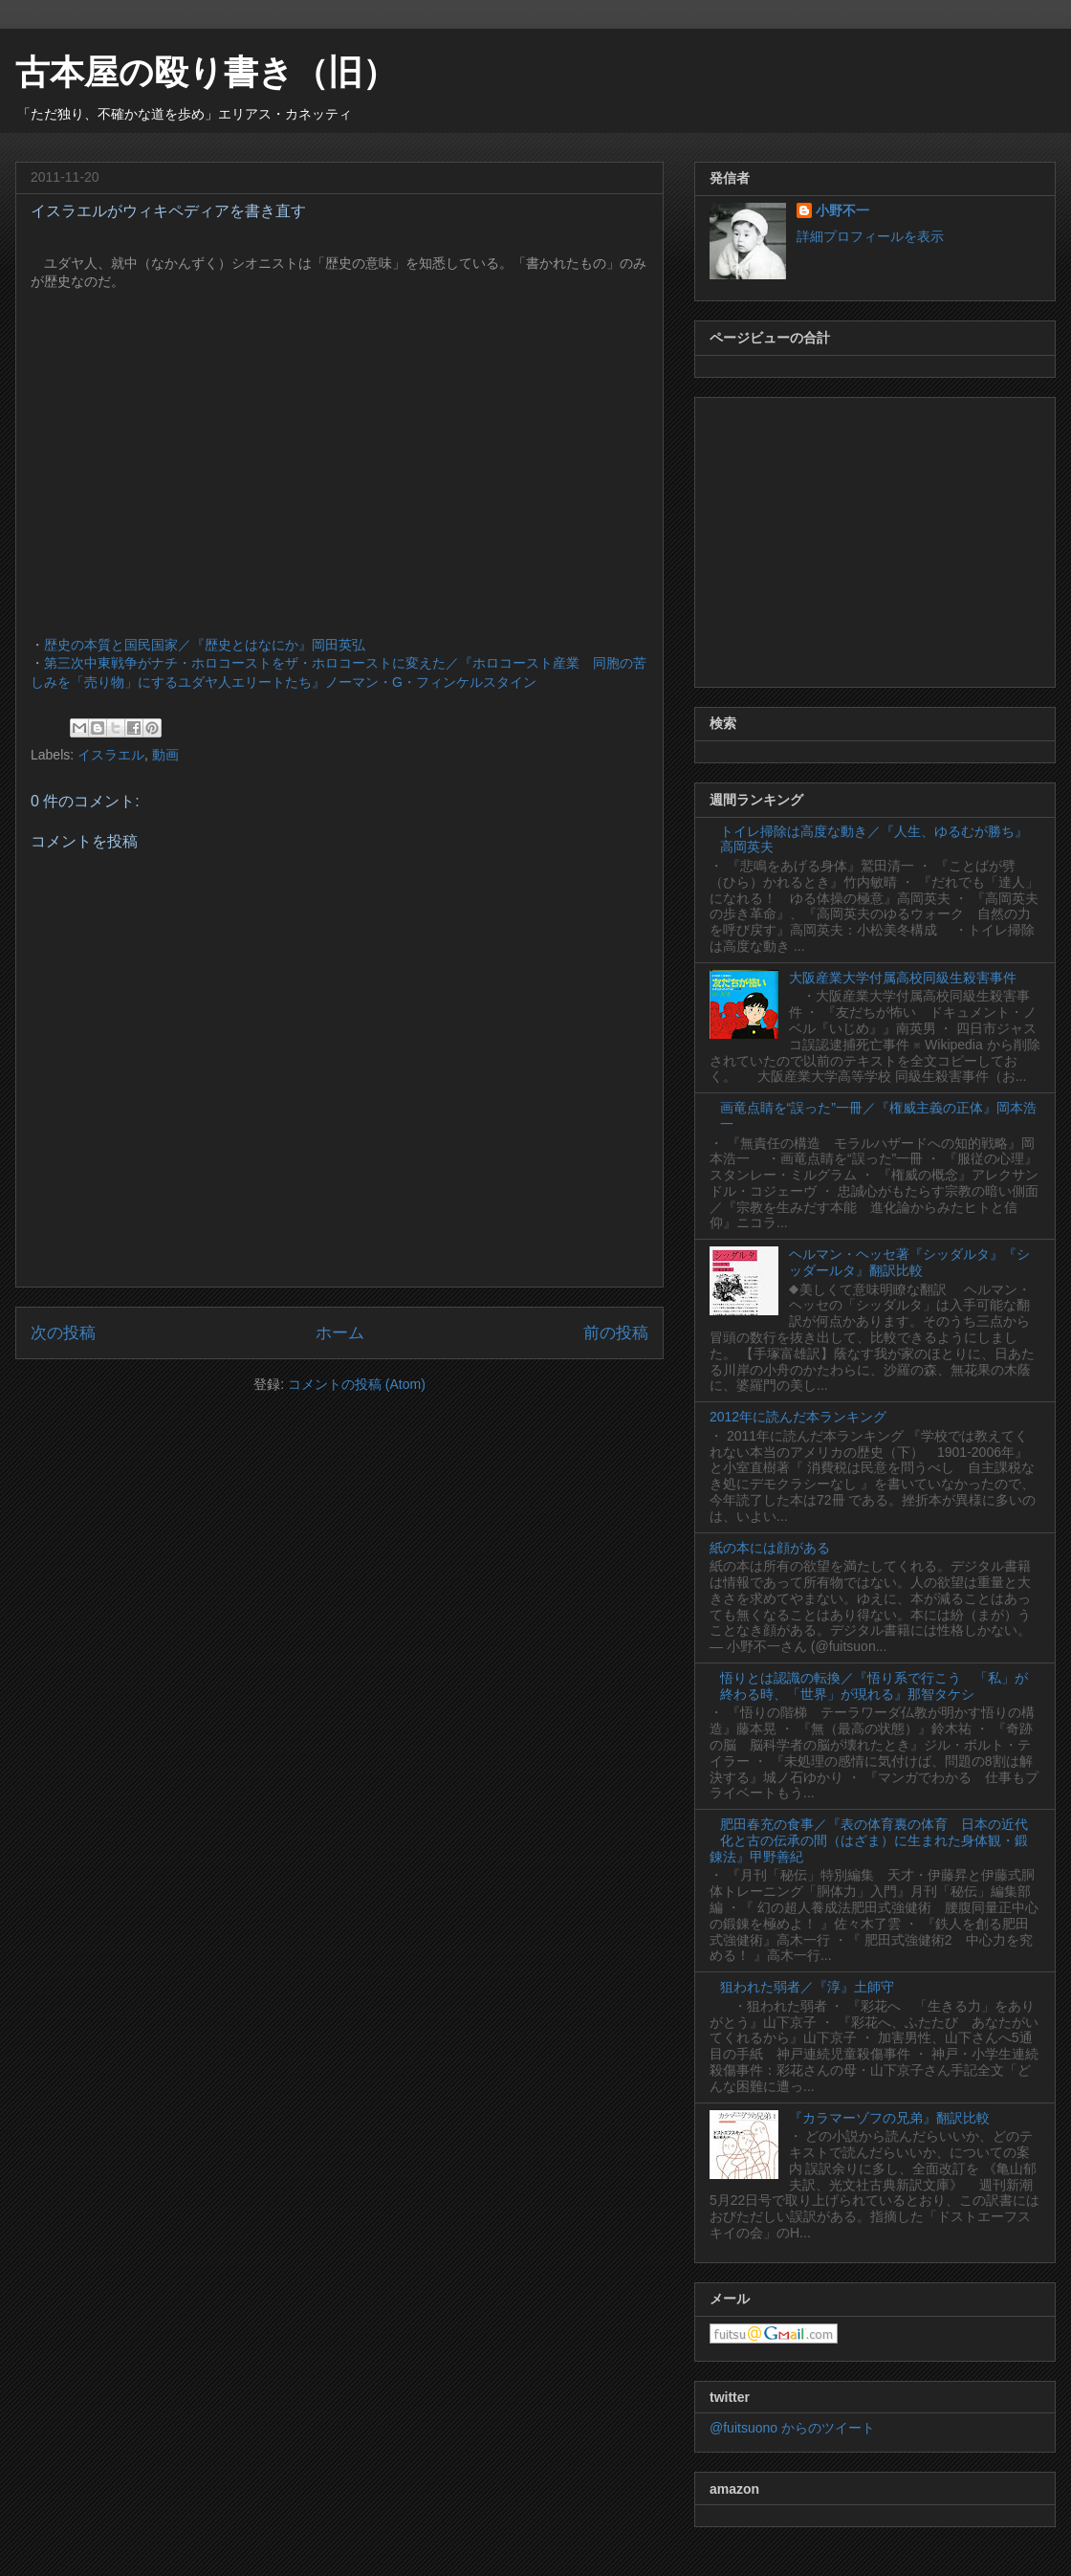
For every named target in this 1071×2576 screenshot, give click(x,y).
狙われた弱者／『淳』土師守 (807, 1986)
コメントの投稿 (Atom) (357, 1384)
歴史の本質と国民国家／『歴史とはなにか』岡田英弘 (204, 644)
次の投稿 (63, 1333)
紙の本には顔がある (770, 1547)
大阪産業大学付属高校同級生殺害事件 (902, 977)
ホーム (340, 1333)
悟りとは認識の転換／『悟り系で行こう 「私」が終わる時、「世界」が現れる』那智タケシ (874, 1686)
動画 (165, 754)
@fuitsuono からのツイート (792, 2427)
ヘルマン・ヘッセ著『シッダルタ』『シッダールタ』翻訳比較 (909, 1262)
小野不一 (842, 210)
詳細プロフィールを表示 (870, 236)
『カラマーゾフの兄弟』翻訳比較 (889, 2117)
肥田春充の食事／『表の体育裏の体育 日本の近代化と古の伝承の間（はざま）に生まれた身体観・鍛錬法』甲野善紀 (869, 1840)
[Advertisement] (875, 538)
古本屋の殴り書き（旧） (206, 72)
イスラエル (110, 754)
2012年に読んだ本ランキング (798, 1416)
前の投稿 (615, 1333)
